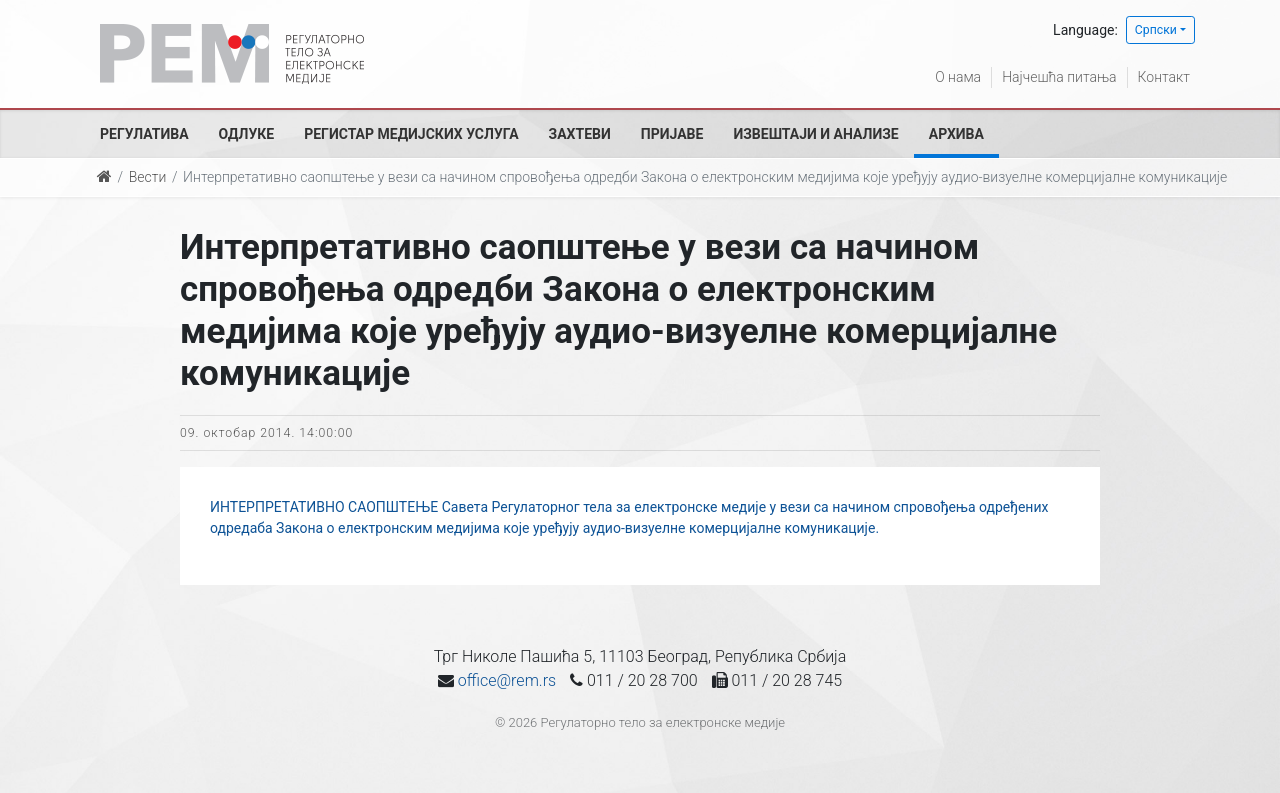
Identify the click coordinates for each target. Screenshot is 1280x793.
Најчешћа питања (1059, 77)
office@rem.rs (507, 680)
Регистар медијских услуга (411, 134)
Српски (1156, 30)
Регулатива (144, 134)
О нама (958, 77)
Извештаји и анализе (815, 134)
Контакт (1164, 77)
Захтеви (580, 134)
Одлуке (247, 134)
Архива (956, 134)
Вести (148, 177)
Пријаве (672, 134)
